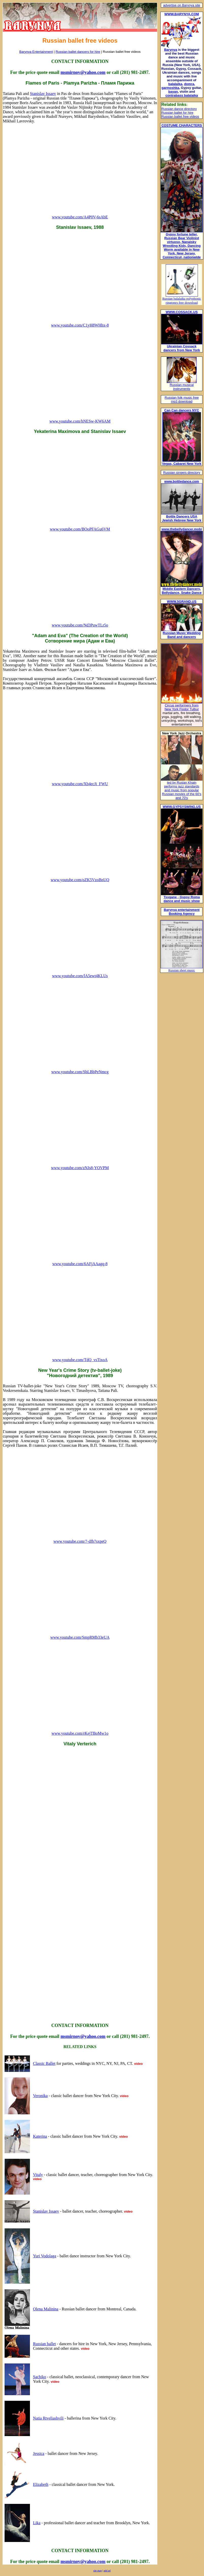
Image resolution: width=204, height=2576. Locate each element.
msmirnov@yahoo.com (82, 72)
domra (189, 84)
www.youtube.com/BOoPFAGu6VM (80, 529)
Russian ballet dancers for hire (78, 52)
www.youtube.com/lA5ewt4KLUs (80, 976)
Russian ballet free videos (180, 116)
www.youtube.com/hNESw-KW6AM (80, 421)
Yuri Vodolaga (44, 2256)
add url (107, 2570)
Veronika (40, 2096)
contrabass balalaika (181, 95)
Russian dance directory (179, 109)
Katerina (40, 2136)
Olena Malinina (45, 2309)
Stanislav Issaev (43, 93)
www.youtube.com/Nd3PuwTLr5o (80, 625)
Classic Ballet (44, 2063)
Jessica (38, 2453)
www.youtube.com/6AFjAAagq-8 (80, 1264)
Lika (36, 2523)
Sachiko (39, 2377)
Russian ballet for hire (177, 113)
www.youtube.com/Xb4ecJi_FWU (80, 784)
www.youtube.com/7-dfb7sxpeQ (80, 1541)
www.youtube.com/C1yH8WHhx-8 (80, 325)
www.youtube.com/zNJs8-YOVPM (80, 1168)
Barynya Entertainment (36, 52)
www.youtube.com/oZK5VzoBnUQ (80, 880)
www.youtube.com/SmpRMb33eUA (80, 1637)
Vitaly (38, 2174)
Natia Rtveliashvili (48, 2418)
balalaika (175, 84)
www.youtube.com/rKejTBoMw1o (80, 1733)
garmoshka (170, 88)
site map (97, 2570)
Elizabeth (40, 2484)
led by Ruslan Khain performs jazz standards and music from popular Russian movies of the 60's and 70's (181, 789)
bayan (173, 91)
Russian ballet (44, 2344)
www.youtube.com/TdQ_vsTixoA (80, 1360)
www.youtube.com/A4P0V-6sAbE (80, 217)
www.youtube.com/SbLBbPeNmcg (80, 1072)
